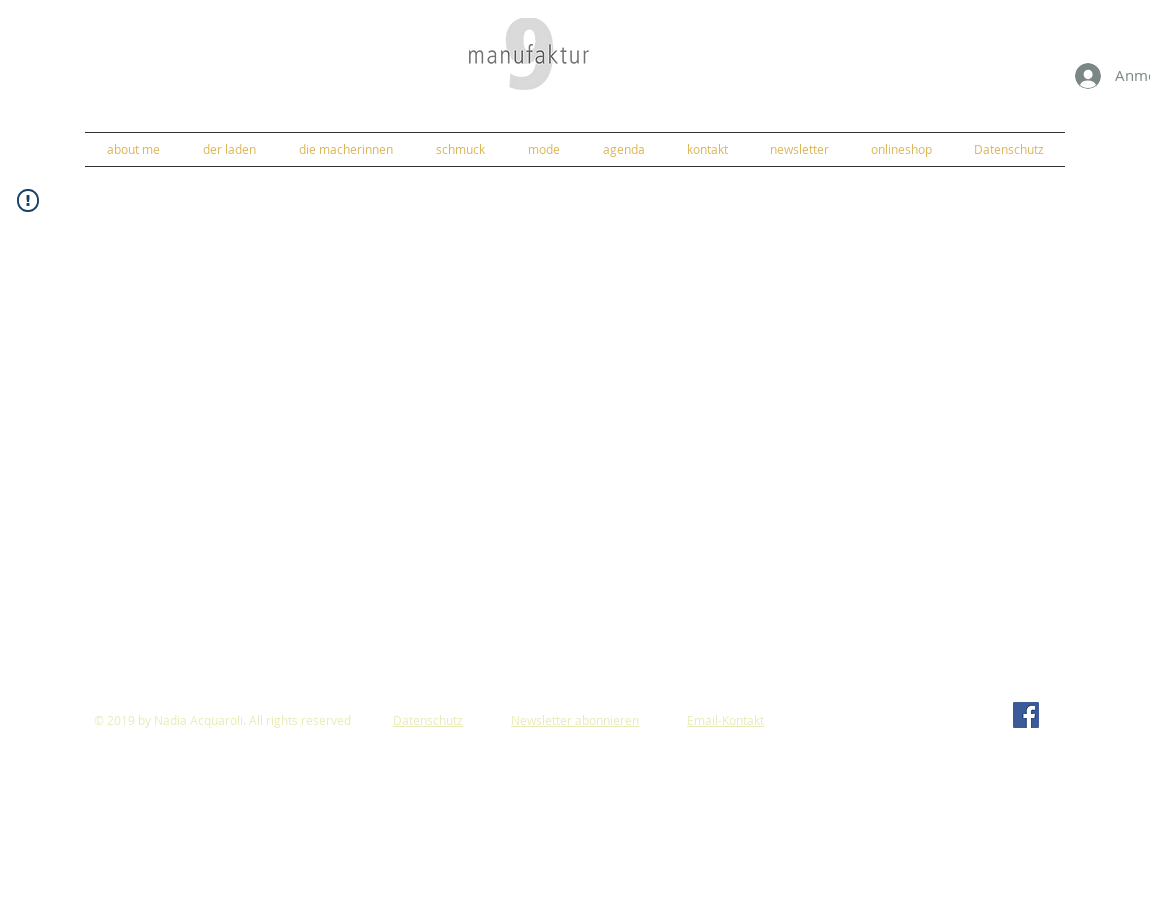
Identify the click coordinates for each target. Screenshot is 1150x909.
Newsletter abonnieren (575, 720)
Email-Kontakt (725, 720)
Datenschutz (428, 720)
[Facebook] (1026, 715)
